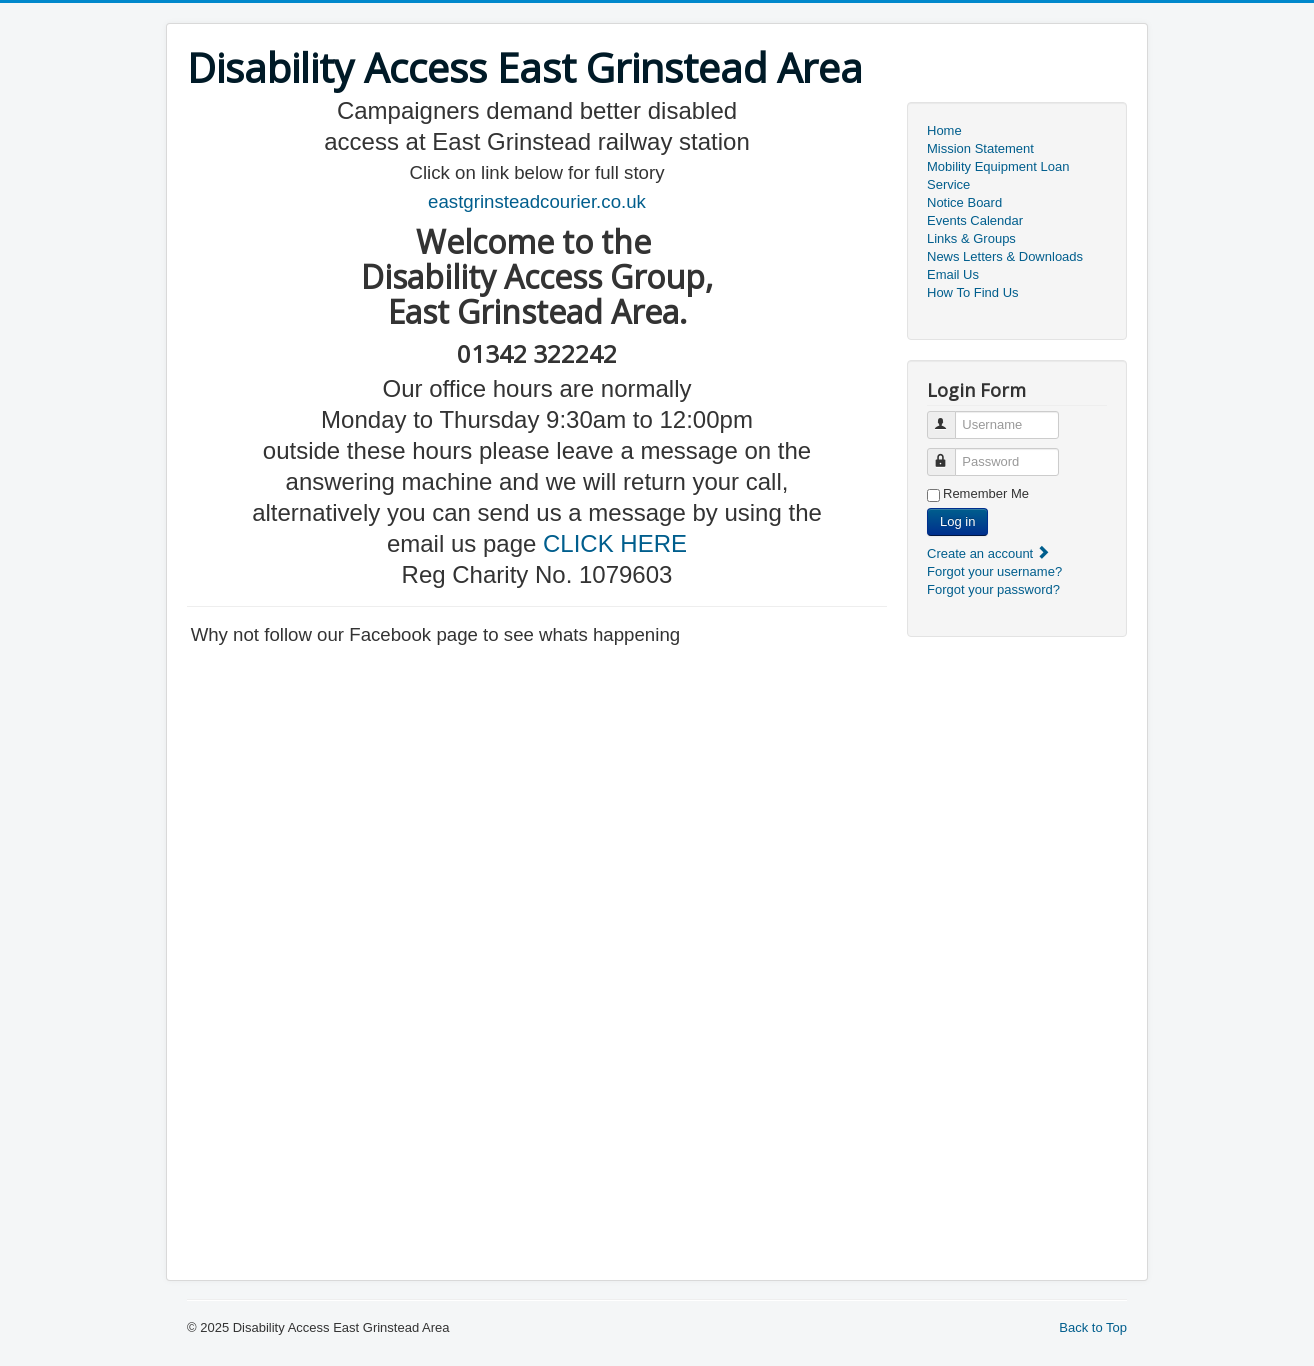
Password (950, 453)
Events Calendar (975, 220)
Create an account (989, 553)
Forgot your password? (993, 589)
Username (950, 416)
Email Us (953, 274)
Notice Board (964, 202)
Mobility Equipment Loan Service (998, 175)
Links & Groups (971, 238)
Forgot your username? (994, 571)
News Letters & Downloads (1005, 256)
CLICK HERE (615, 543)
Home (944, 130)
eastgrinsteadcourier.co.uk (537, 201)
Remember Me (986, 493)
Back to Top (1093, 1327)
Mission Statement (980, 148)
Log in (957, 521)
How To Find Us (973, 292)
